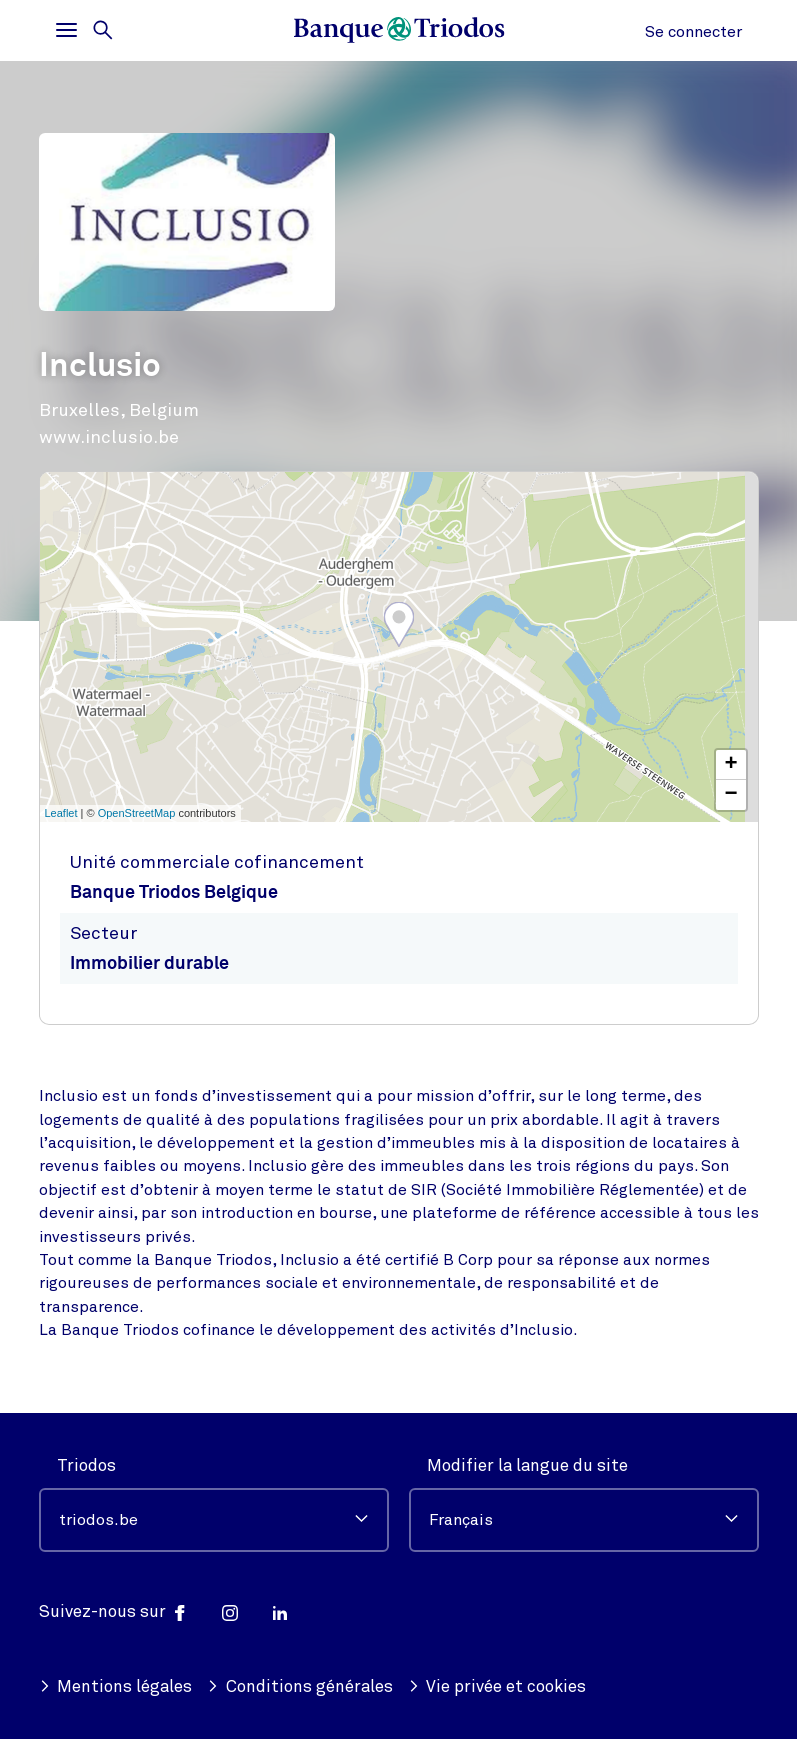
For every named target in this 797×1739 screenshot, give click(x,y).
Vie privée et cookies (497, 1686)
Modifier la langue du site (527, 1465)
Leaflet (61, 813)
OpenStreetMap (137, 813)
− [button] (730, 795)
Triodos (86, 1465)
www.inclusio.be (109, 437)
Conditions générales (300, 1686)
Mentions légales (116, 1686)
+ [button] (730, 765)
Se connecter (693, 32)
